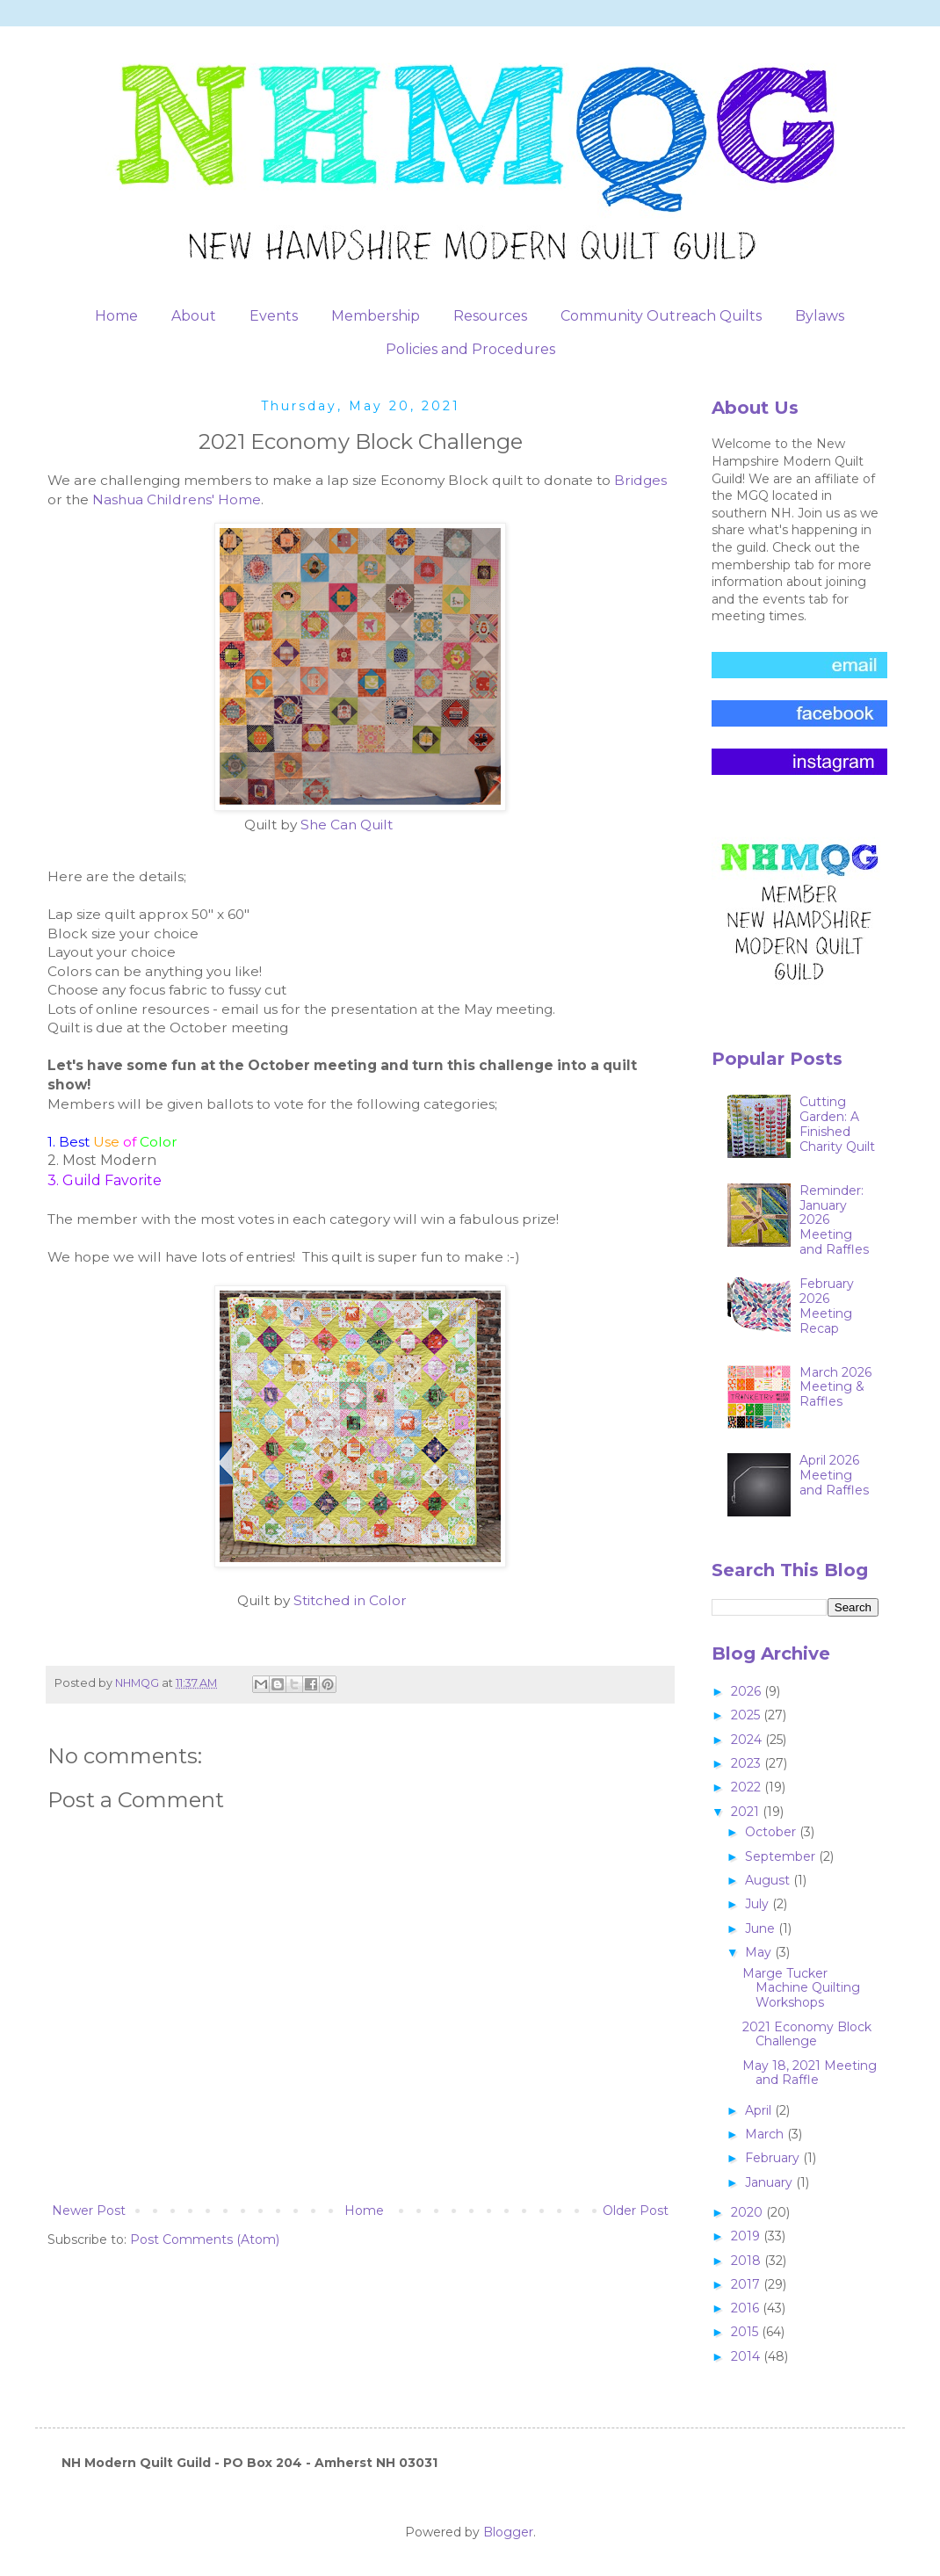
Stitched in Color (350, 1600)
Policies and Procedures (470, 349)
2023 (747, 1763)
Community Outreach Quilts (661, 316)
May (760, 1952)
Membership (375, 316)
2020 (748, 2212)
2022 (747, 1787)
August (769, 1880)
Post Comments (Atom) (204, 2239)
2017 (747, 2284)
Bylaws (819, 316)
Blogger (508, 2532)
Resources (490, 316)
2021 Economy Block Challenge (806, 2034)
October (772, 1832)
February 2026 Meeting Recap (826, 1305)
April (760, 2110)
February (774, 2158)
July (758, 1904)
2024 (748, 1739)
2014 (747, 2356)
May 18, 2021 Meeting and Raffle (809, 2073)
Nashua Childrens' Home (176, 499)
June (761, 1928)
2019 (747, 2236)
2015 (746, 2332)
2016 (747, 2308)
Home (116, 316)
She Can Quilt (346, 824)
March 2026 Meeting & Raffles (835, 1387)
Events (273, 316)
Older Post (636, 2210)
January (770, 2182)
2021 (747, 1812)
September (782, 1856)
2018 (747, 2260)
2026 (747, 1691)
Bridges (640, 480)
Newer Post (89, 2210)
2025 (747, 1715)
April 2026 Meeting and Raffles (834, 1475)
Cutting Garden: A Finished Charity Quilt (837, 1124)
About (193, 316)
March (766, 2134)
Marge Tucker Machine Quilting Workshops (801, 1988)
